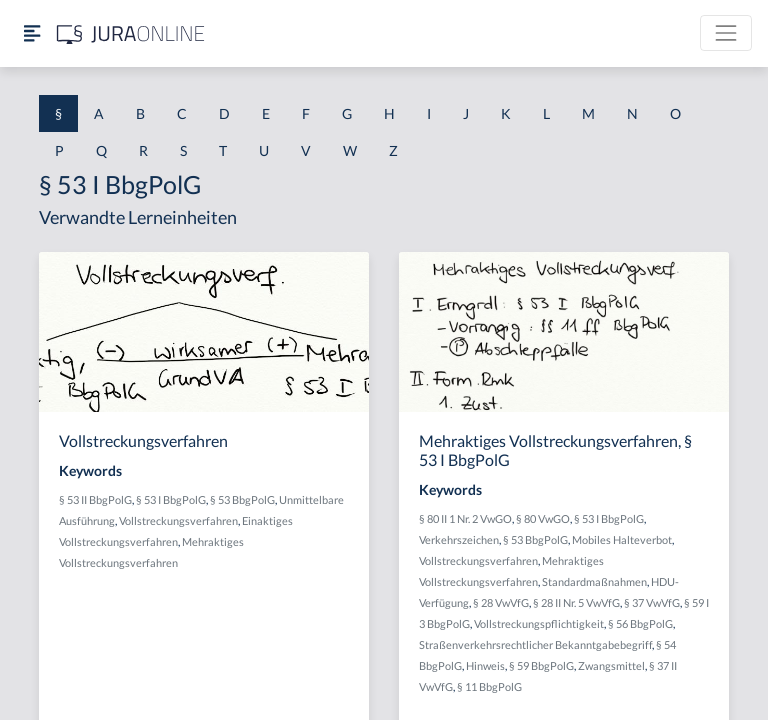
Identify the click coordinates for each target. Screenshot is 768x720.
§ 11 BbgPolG (489, 686)
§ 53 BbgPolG (242, 499)
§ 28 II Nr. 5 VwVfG (576, 602)
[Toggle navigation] (726, 33)
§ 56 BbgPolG (640, 623)
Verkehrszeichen (459, 539)
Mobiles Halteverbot (622, 539)
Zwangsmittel (611, 665)
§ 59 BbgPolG (541, 665)
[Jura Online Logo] (131, 33)
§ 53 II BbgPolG (95, 499)
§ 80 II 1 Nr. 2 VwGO (465, 518)
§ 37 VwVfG (652, 602)
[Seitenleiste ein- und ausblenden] (32, 33)
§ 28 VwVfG (501, 602)
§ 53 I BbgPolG (171, 499)
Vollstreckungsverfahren (178, 520)
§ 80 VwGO (543, 518)
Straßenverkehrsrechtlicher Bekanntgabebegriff (535, 644)
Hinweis (485, 665)
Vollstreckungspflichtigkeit (539, 623)
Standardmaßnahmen (594, 581)
